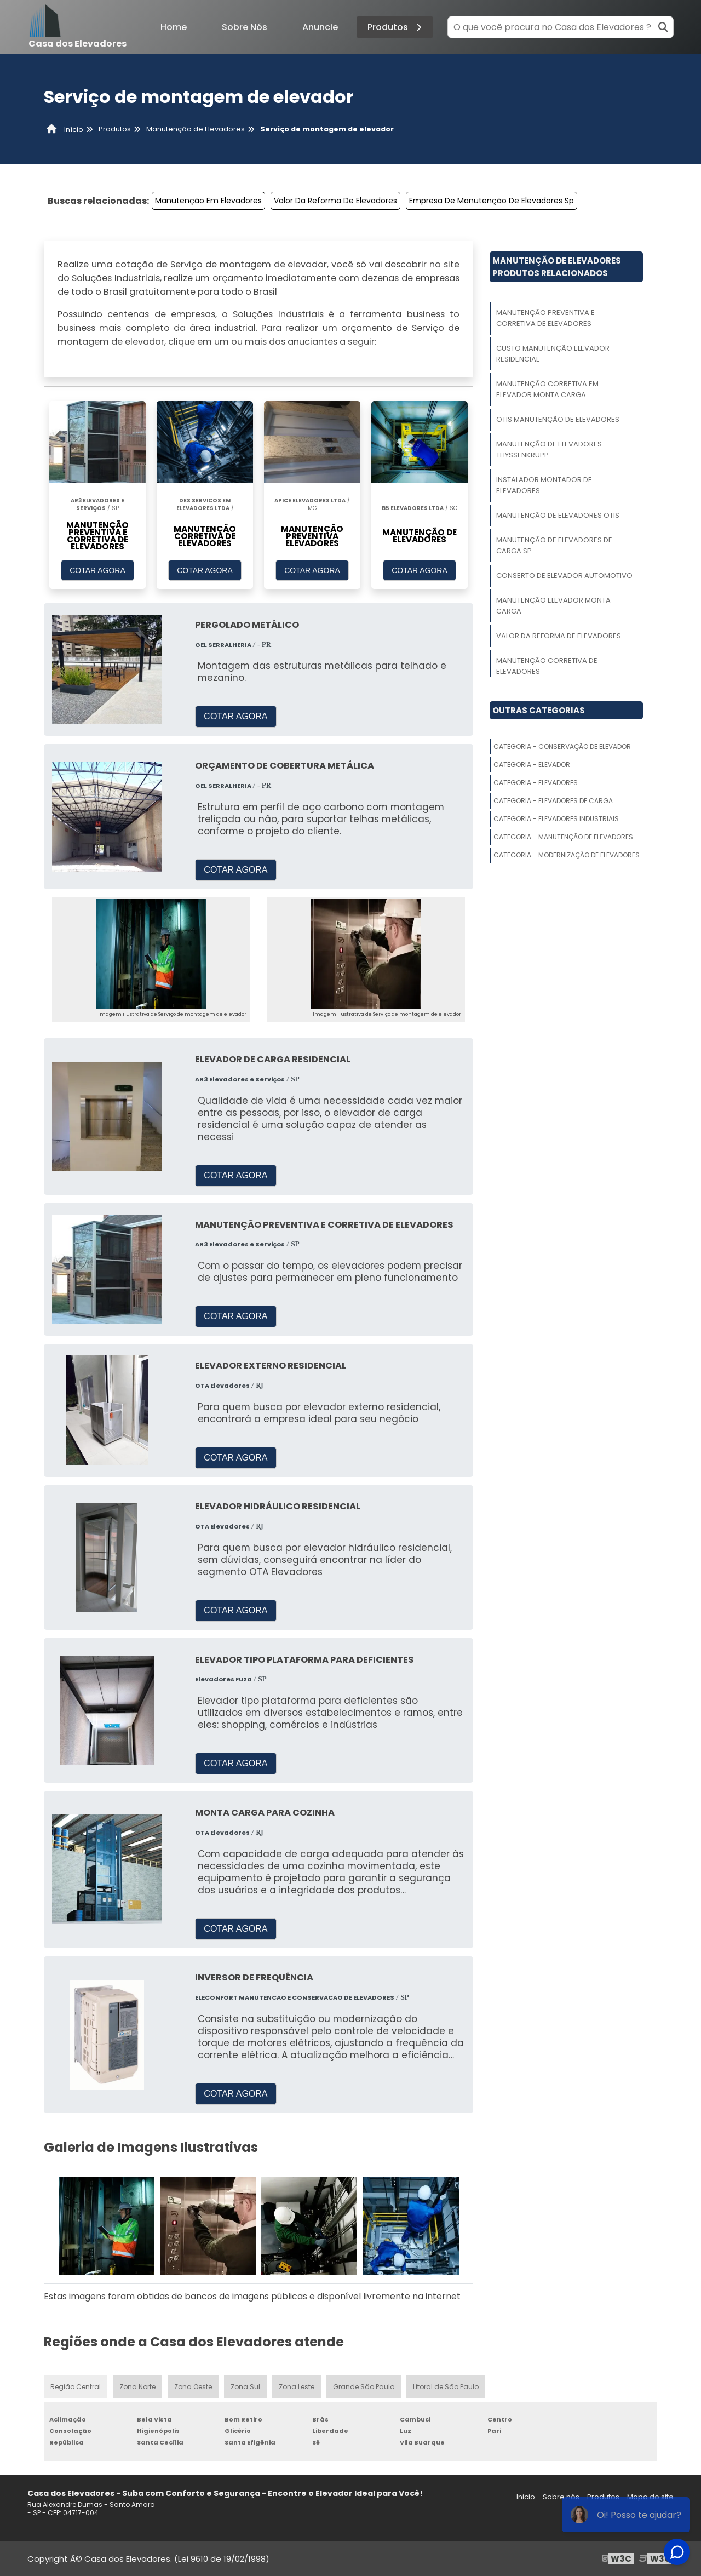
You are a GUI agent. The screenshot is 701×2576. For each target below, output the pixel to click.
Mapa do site (650, 2497)
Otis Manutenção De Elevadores (557, 419)
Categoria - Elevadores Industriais (556, 818)
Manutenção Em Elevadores (208, 200)
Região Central (75, 2386)
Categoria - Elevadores (535, 782)
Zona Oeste (193, 2386)
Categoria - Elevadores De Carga (553, 800)
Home (173, 27)
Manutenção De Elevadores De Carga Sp (554, 545)
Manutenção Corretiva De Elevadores (546, 666)
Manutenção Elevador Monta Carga (553, 605)
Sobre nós (561, 2497)
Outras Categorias (538, 710)
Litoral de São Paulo (446, 2386)
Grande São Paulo (363, 2386)
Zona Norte (137, 2386)
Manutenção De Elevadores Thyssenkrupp (549, 449)
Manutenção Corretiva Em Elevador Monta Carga (547, 389)
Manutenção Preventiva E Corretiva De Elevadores (545, 318)
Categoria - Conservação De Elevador (562, 746)
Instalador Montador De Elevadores (544, 485)
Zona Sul (245, 2386)
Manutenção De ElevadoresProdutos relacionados (556, 267)
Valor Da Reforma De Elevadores (335, 200)
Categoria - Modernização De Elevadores (566, 855)
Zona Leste (296, 2386)
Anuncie (320, 27)
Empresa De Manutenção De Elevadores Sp (491, 200)
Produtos (396, 27)
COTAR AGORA (97, 570)
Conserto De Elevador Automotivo (564, 575)
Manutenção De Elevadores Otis (557, 515)
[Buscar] (663, 27)
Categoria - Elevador (531, 764)
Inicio (525, 2497)
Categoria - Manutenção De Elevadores (563, 837)
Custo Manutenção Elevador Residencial (553, 353)
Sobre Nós (244, 27)
